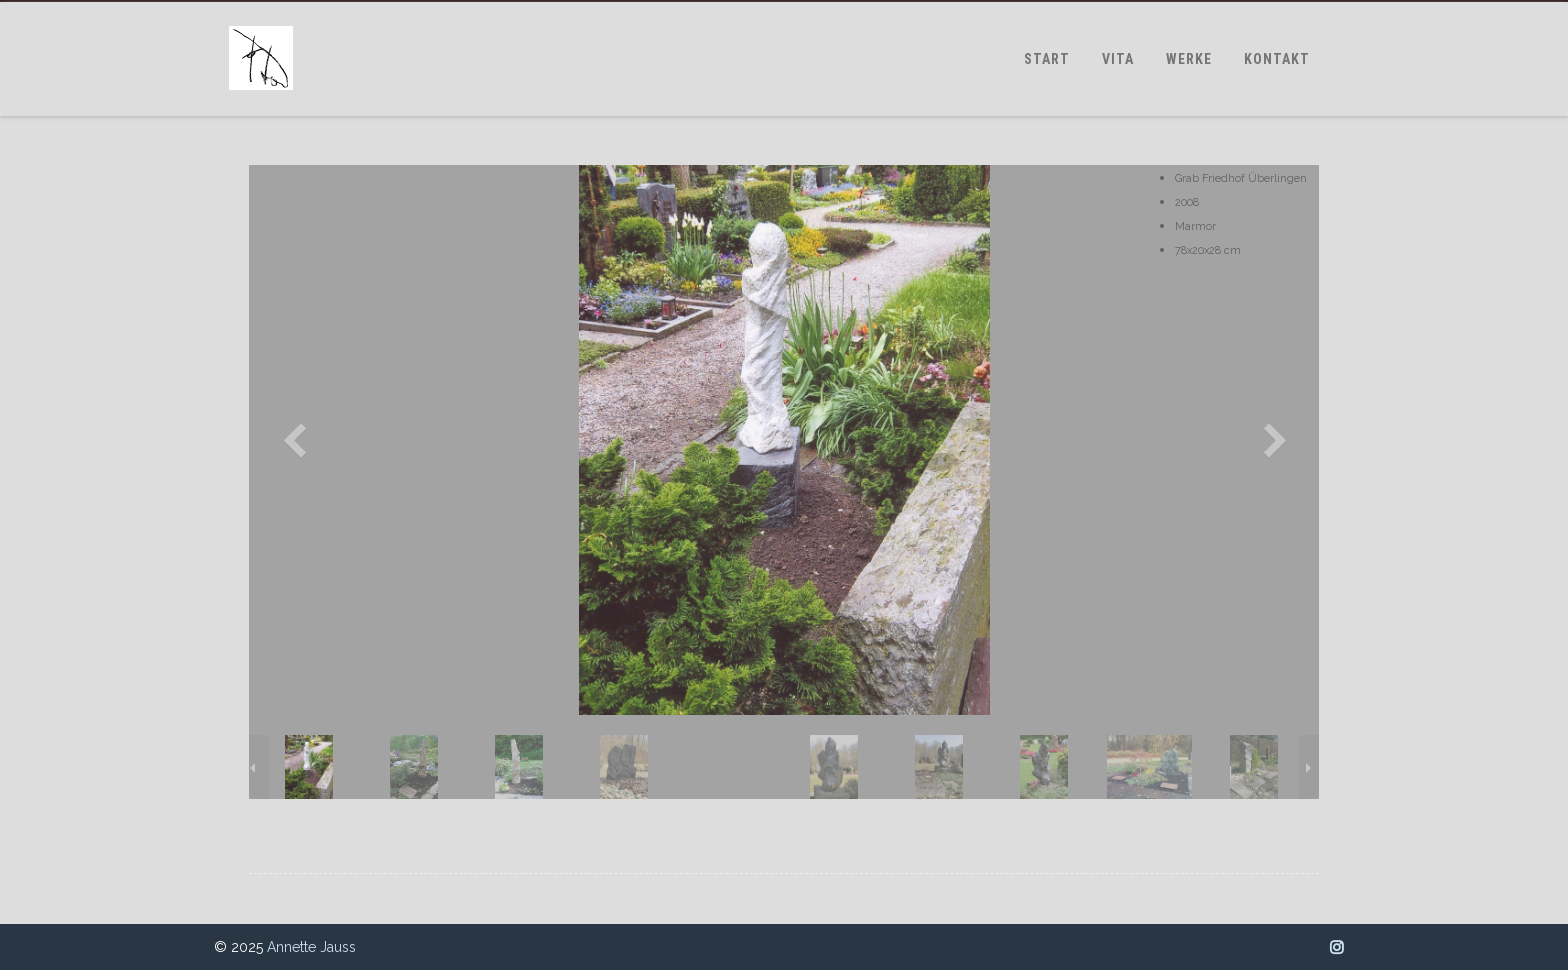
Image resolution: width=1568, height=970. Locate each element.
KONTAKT (1277, 59)
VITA (1118, 59)
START (1047, 59)
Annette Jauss (311, 947)
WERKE (1189, 59)
